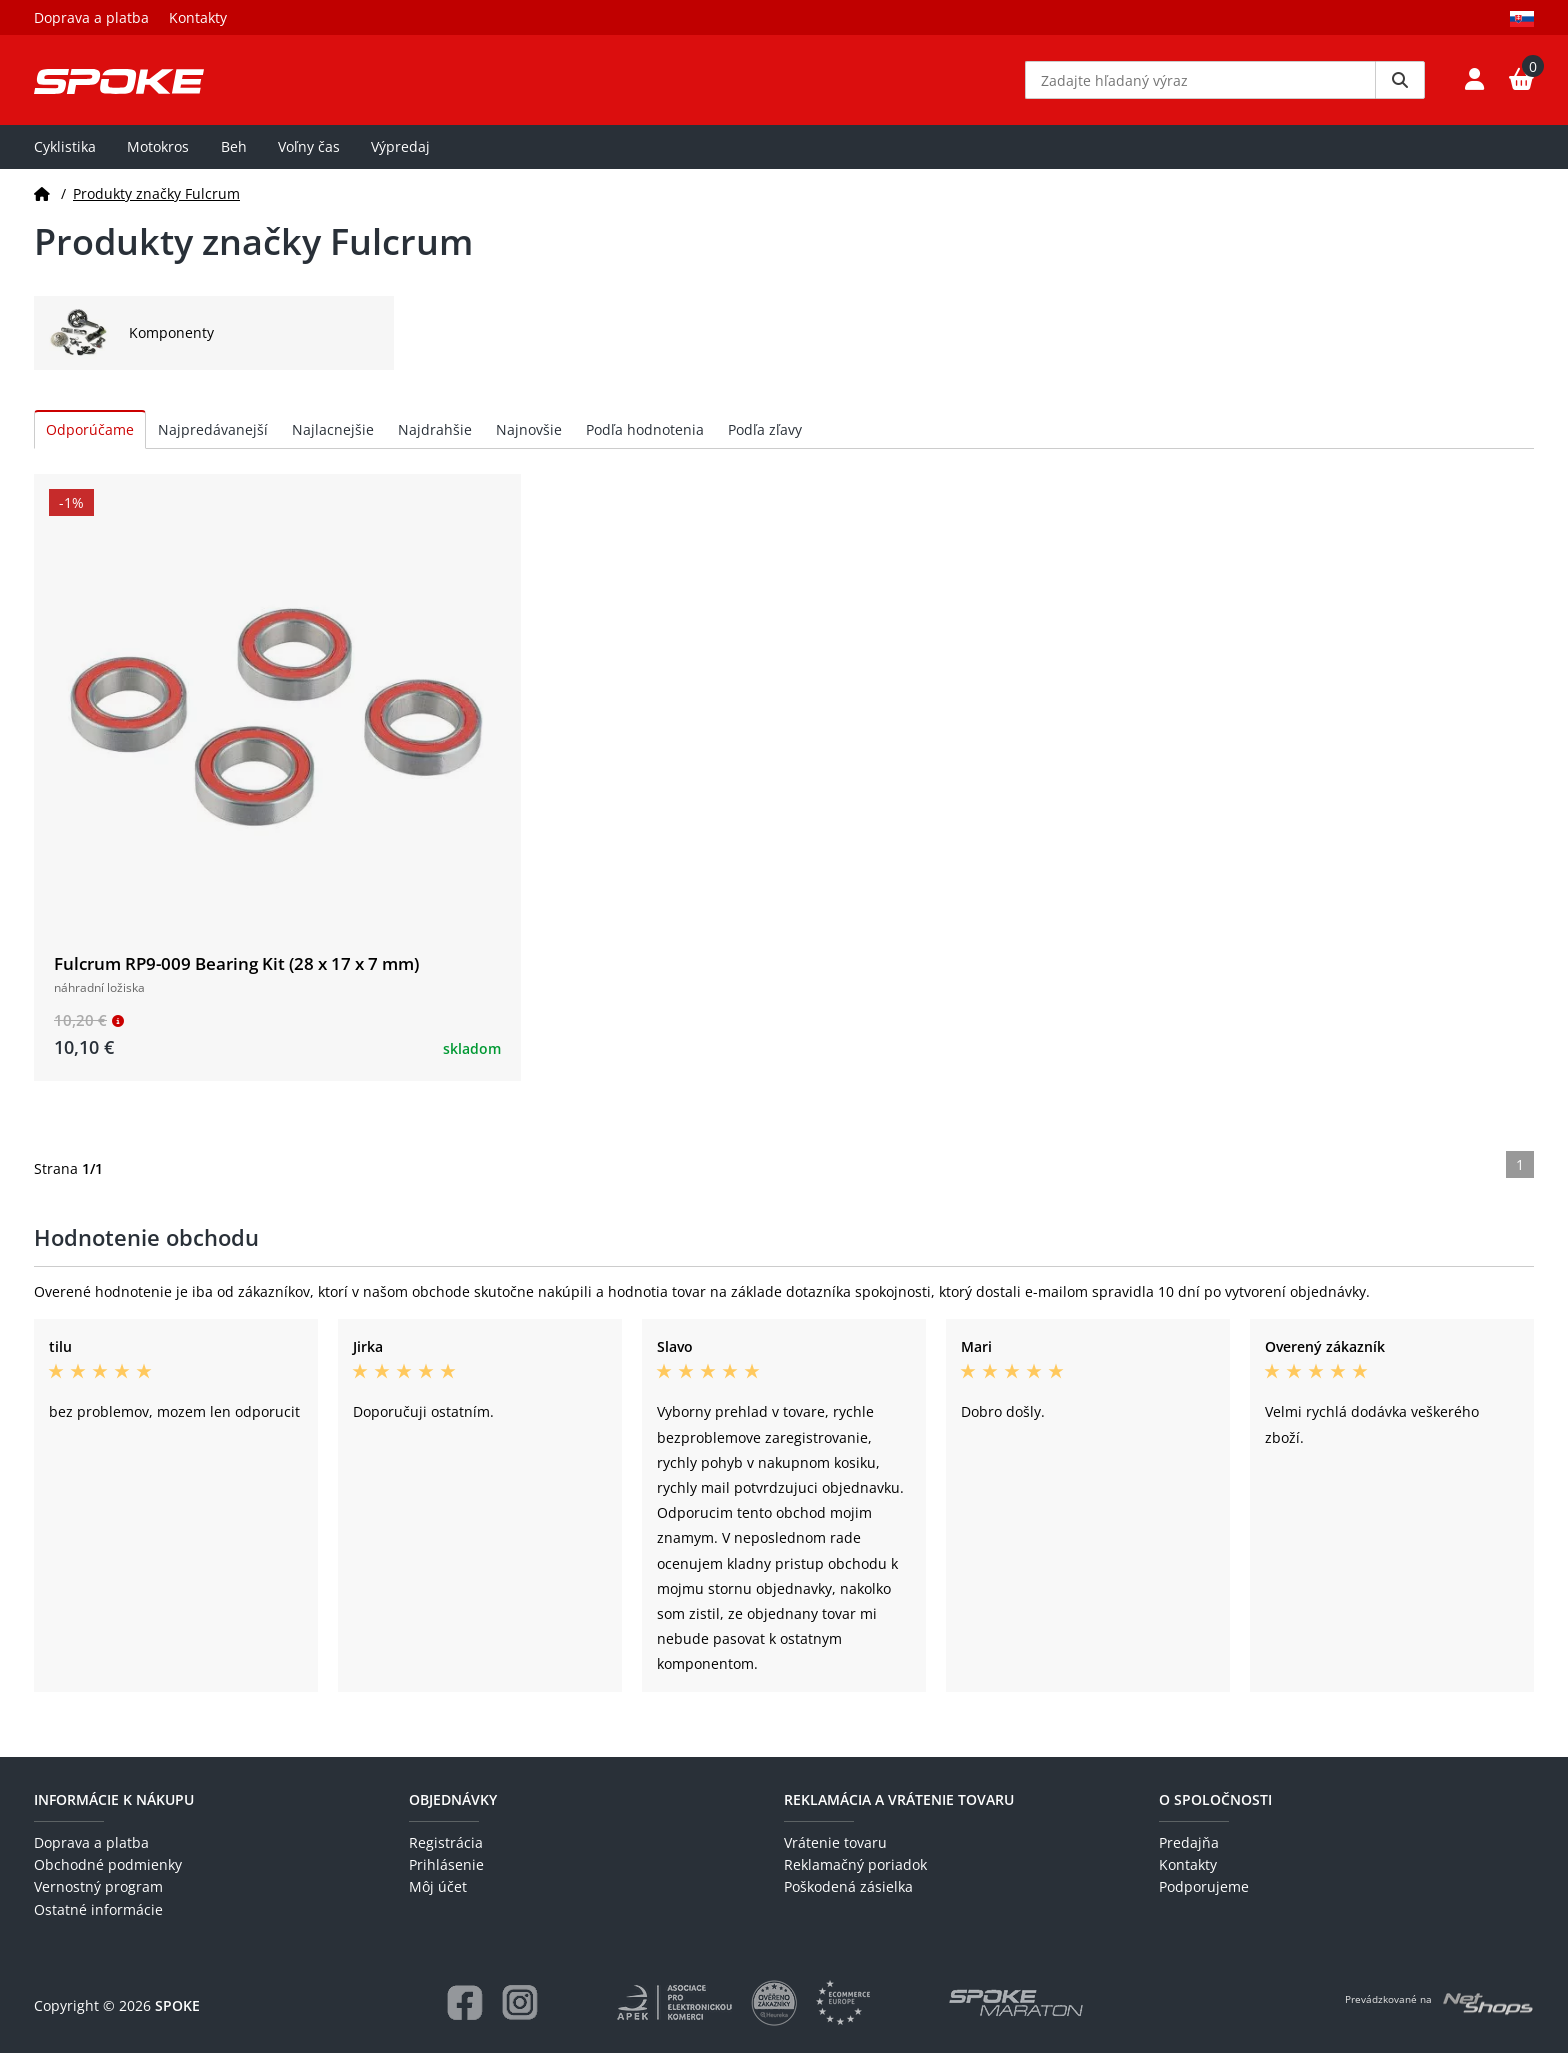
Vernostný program (98, 1886)
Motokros (158, 146)
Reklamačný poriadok (855, 1864)
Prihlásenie (446, 1864)
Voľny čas (309, 146)
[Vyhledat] (1400, 80)
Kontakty (198, 17)
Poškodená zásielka (848, 1886)
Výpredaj (400, 146)
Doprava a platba (91, 17)
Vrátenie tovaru (835, 1842)
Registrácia (446, 1842)
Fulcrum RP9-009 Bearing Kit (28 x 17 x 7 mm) (236, 963)
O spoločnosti (1215, 1799)
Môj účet (438, 1886)
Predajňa (1189, 1842)
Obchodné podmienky (108, 1864)
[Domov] (42, 193)
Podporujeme (1204, 1886)
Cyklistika (65, 146)
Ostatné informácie (98, 1909)
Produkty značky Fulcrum (156, 193)
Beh (234, 146)
